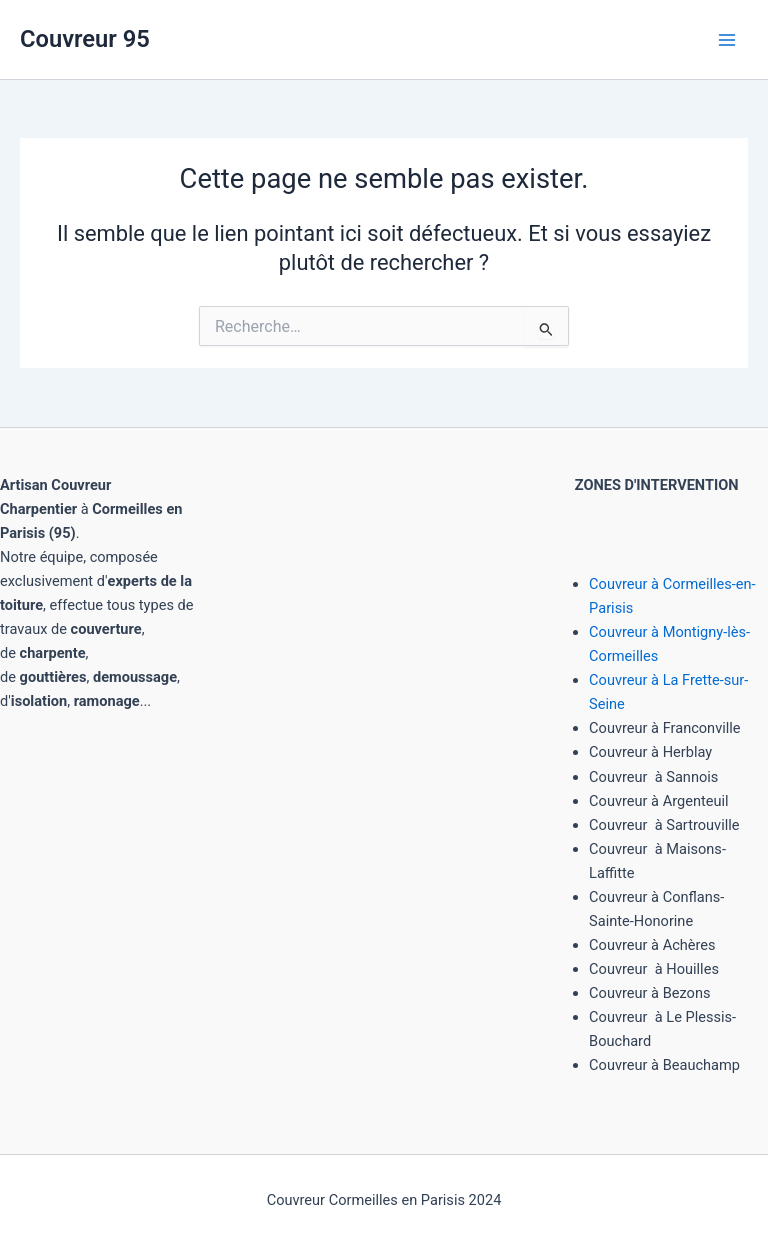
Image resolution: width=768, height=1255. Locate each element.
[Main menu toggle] (727, 40)
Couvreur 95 (85, 39)
